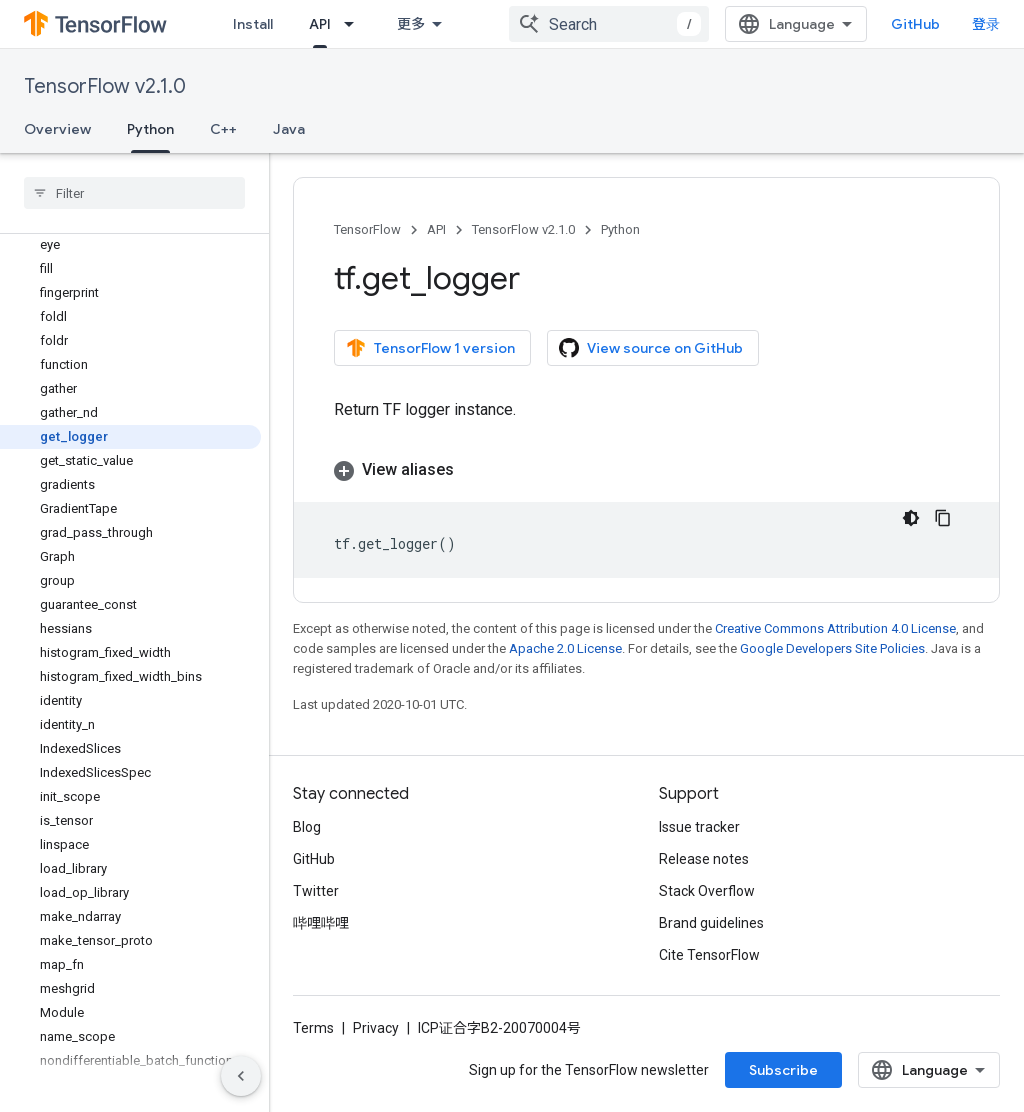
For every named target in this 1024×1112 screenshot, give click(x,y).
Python (620, 229)
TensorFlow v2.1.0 (105, 86)
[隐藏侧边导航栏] (241, 1076)
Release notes (704, 859)
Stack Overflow (707, 891)
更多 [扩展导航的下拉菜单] (411, 24)
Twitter (316, 891)
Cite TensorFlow (709, 955)
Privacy (376, 1028)
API (436, 229)
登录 (986, 24)
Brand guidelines (711, 923)
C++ (223, 129)
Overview (57, 129)
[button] (646, 470)
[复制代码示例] (943, 518)
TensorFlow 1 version (430, 348)
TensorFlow (367, 229)
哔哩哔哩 (321, 923)
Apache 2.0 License (565, 648)
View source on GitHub (651, 348)
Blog (307, 827)
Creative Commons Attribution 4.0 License (835, 628)
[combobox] (609, 24)
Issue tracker (699, 827)
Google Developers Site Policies (832, 648)
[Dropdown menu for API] (355, 24)
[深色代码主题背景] (911, 518)
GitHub (915, 24)
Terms (313, 1028)
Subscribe (783, 1070)
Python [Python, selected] (150, 129)
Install (253, 24)
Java (289, 129)
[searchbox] (134, 193)
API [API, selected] (320, 24)
